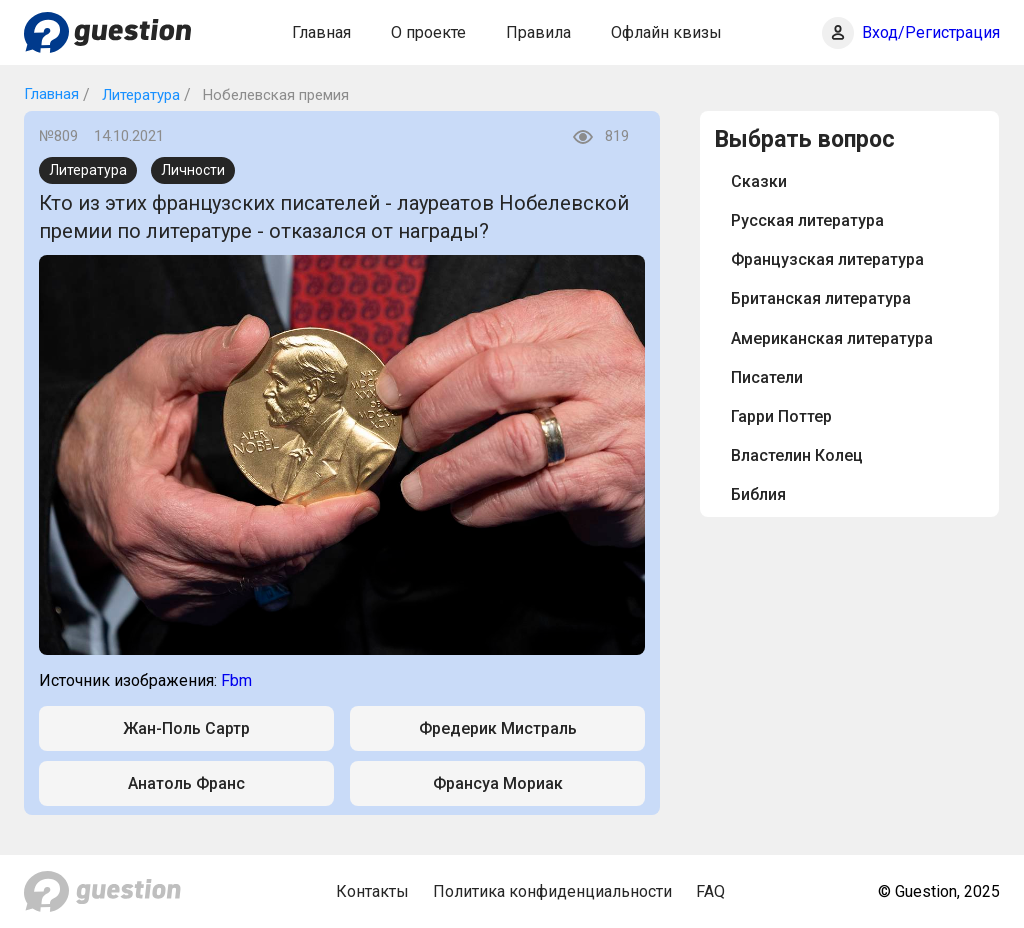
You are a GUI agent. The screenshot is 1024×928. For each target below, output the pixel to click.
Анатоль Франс (186, 783)
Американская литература (832, 338)
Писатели (767, 377)
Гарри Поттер (781, 416)
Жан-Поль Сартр (186, 728)
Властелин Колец (797, 455)
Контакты (372, 891)
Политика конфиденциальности (552, 891)
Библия (758, 494)
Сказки (759, 181)
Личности (193, 170)
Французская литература (827, 259)
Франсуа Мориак (498, 783)
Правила (538, 32)
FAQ (710, 891)
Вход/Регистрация (931, 32)
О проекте (428, 32)
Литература (139, 95)
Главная (321, 32)
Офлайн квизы (666, 32)
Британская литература (821, 298)
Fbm (236, 680)
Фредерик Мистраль (498, 728)
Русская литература (807, 220)
